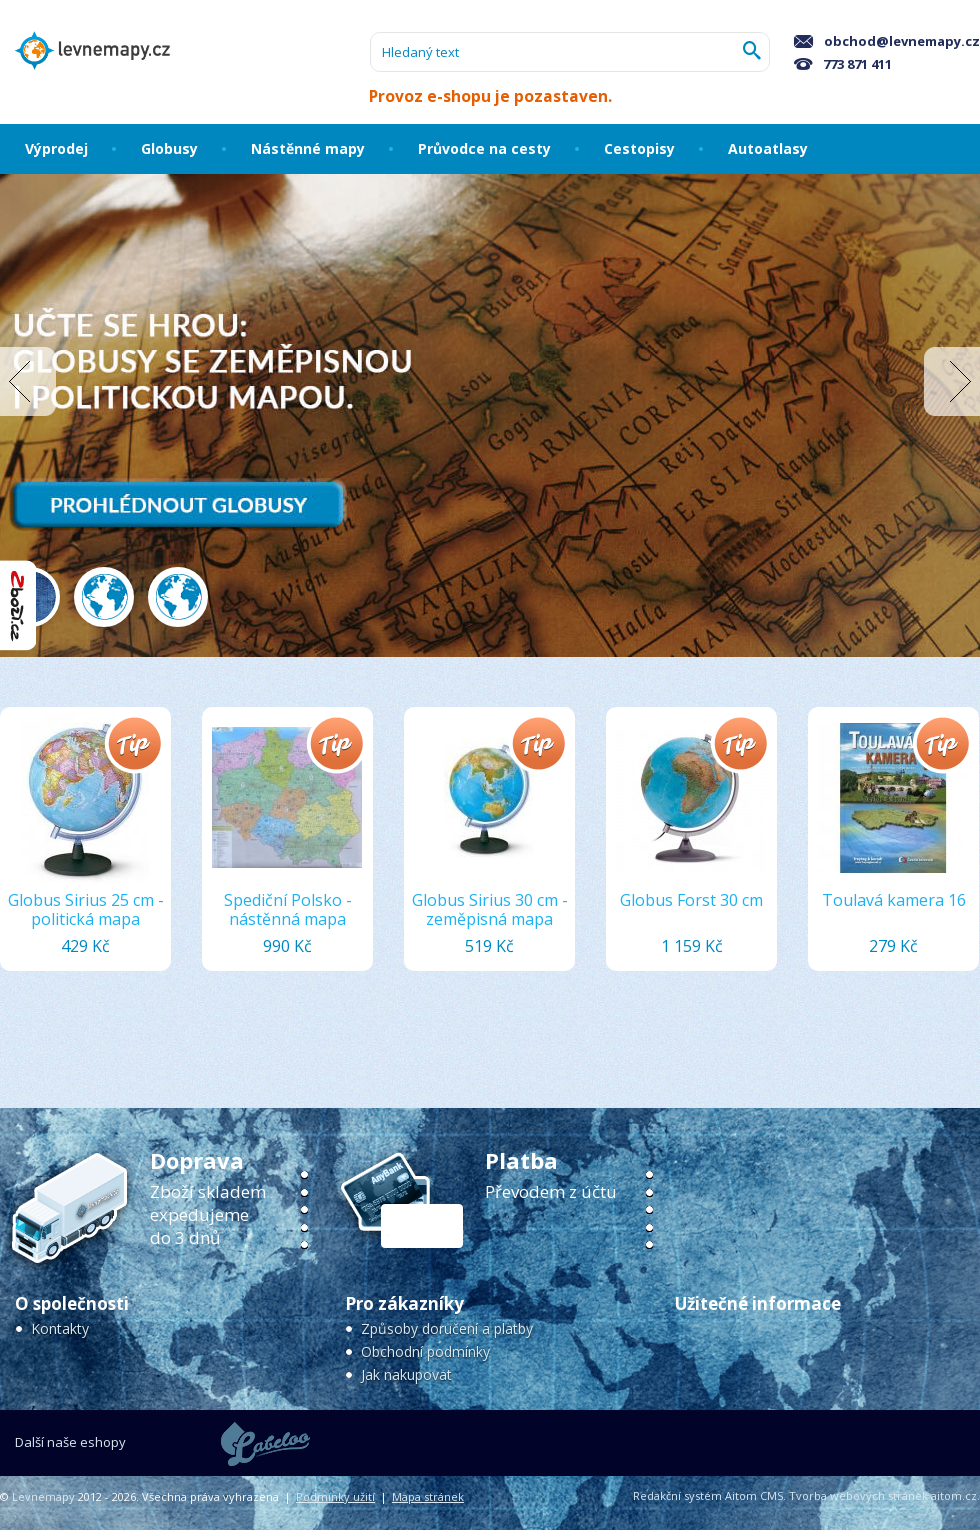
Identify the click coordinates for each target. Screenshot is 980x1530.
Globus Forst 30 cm (691, 900)
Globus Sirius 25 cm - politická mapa (86, 909)
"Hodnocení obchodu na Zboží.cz (18, 605)
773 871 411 (843, 64)
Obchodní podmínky (425, 1351)
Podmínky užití (335, 1496)
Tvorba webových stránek (858, 1495)
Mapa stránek (428, 1496)
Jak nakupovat (406, 1374)
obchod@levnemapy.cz (887, 41)
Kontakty (60, 1328)
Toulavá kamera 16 (894, 900)
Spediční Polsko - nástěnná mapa (288, 909)
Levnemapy (43, 1496)
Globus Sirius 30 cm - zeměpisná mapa (490, 909)
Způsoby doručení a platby (447, 1328)
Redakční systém (677, 1495)
